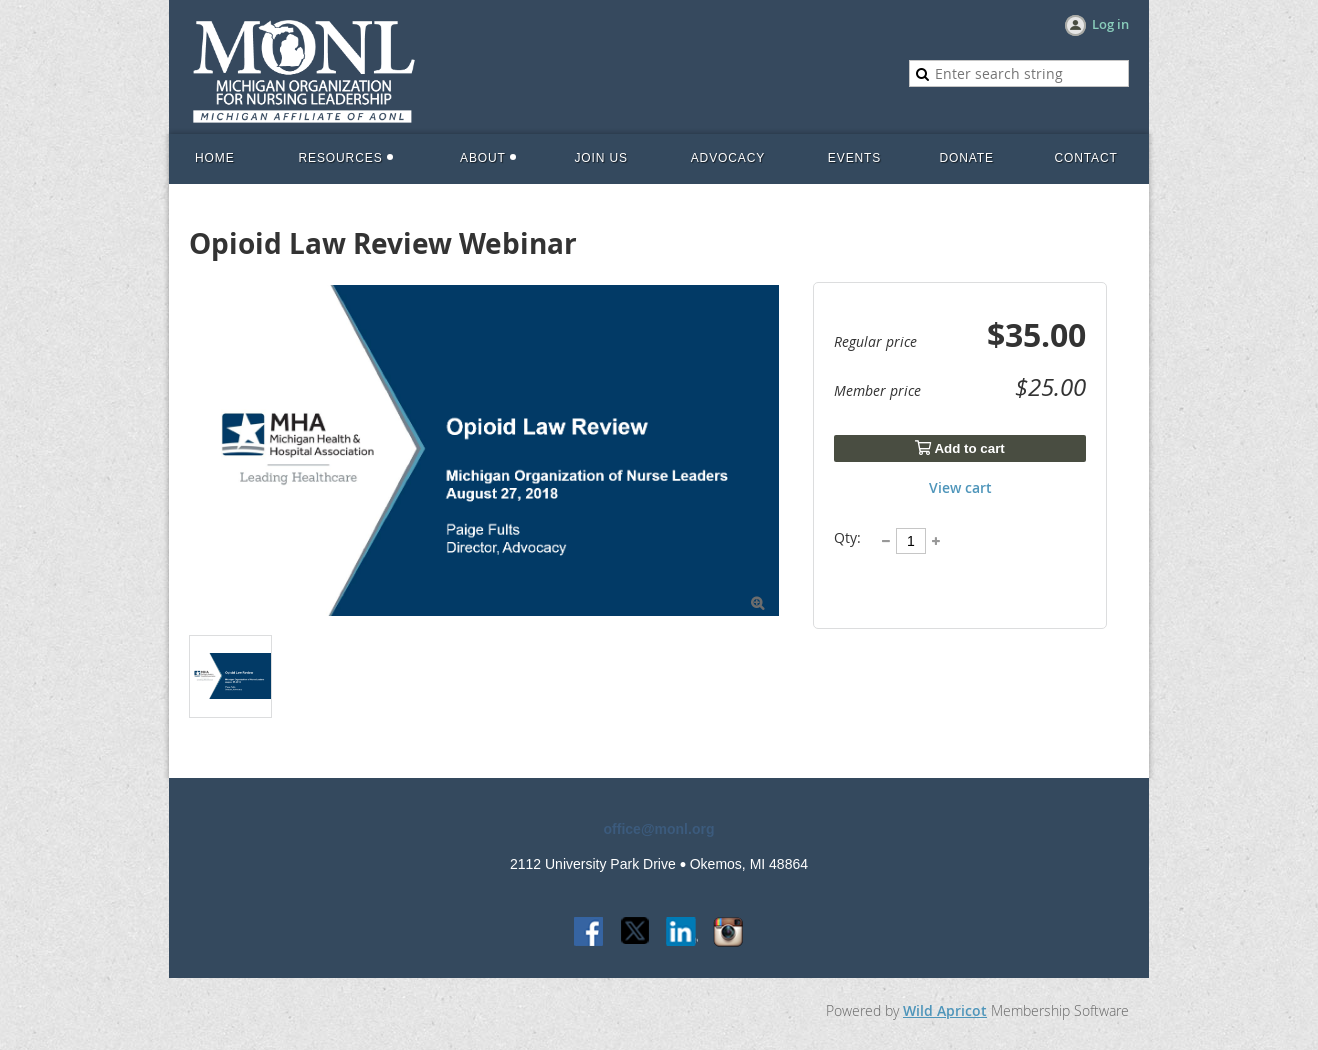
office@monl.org (659, 829)
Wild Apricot (945, 1010)
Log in (1110, 24)
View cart (960, 487)
